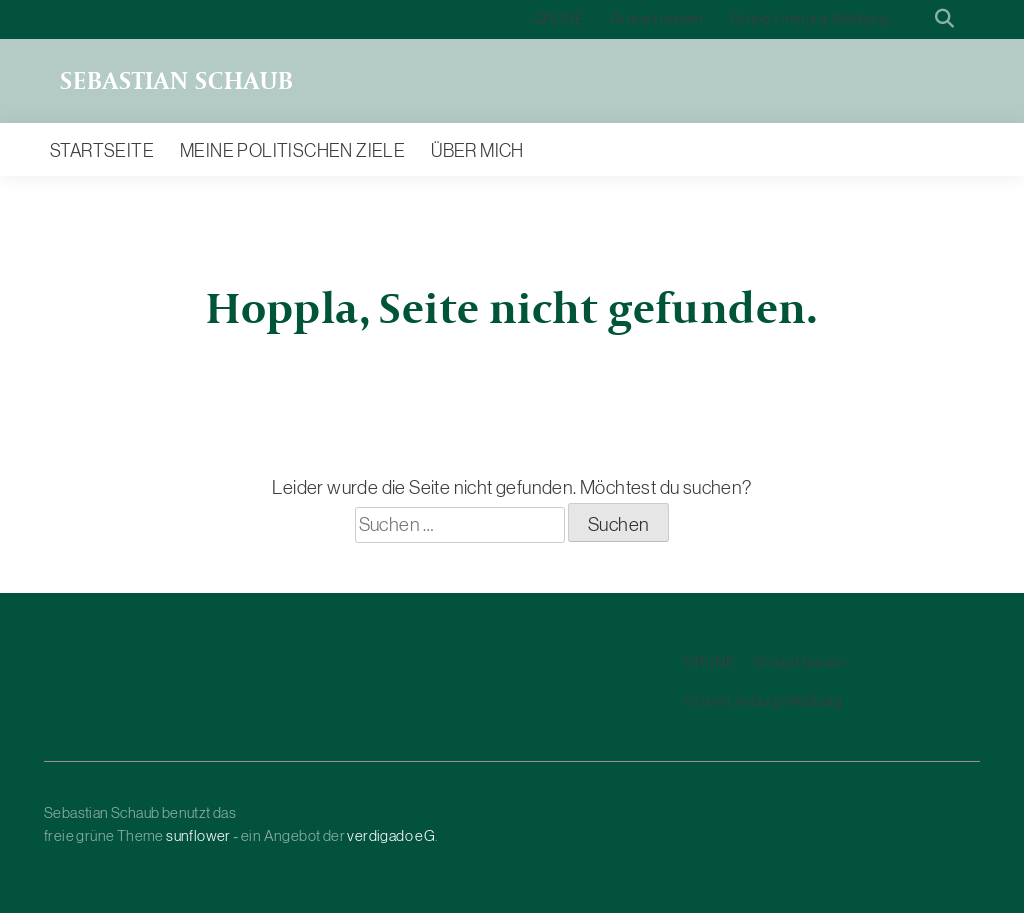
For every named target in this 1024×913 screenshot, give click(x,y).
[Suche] (916, 19)
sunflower (198, 835)
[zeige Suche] (944, 19)
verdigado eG (391, 835)
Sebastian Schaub (177, 81)
